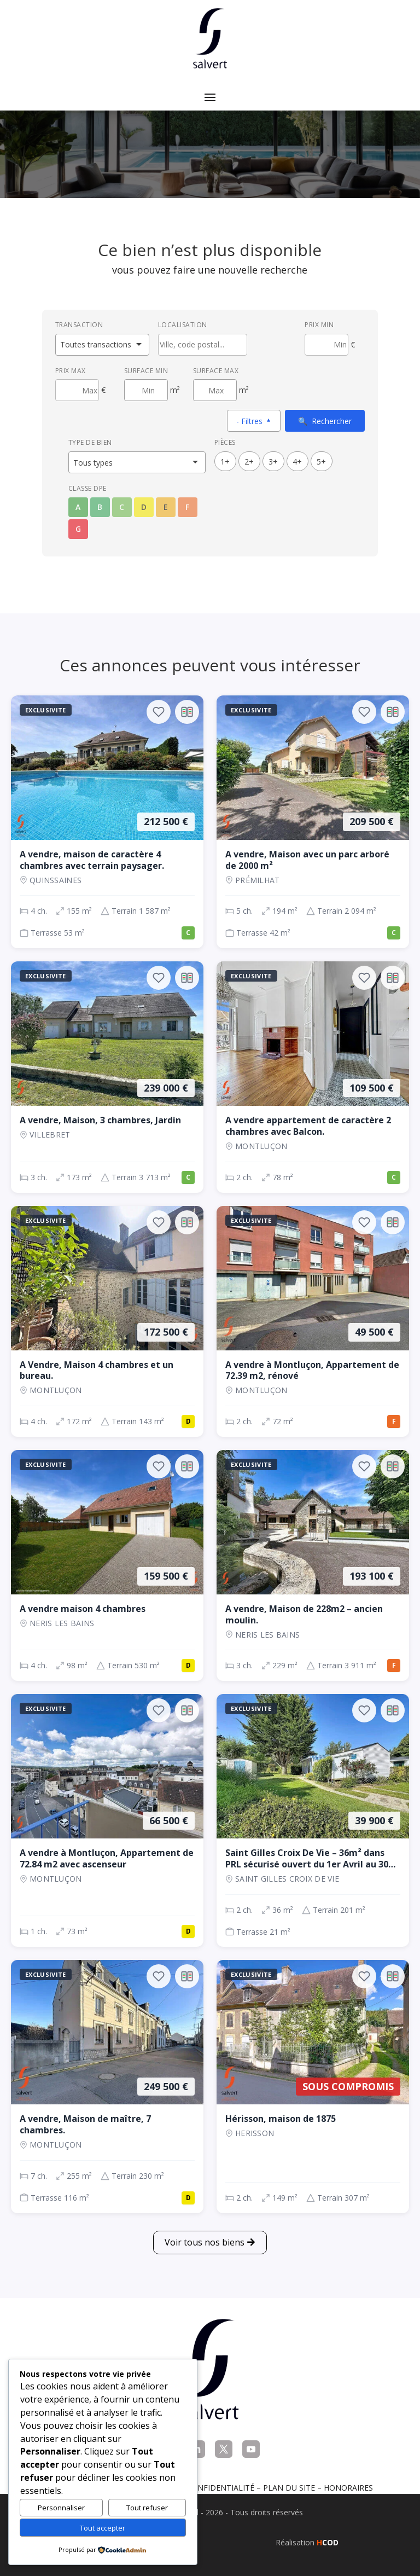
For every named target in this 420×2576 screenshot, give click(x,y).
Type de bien (90, 442)
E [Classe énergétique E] (166, 507)
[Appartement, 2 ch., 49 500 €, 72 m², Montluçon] (313, 1321)
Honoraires (348, 2487)
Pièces (225, 442)
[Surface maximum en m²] (215, 390)
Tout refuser (147, 2508)
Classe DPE (87, 488)
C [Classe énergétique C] (121, 507)
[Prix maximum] (77, 390)
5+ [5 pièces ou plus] (321, 461)
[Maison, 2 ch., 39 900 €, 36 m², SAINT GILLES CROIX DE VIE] (313, 1820)
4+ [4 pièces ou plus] (297, 461)
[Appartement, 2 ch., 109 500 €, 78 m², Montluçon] (313, 1076)
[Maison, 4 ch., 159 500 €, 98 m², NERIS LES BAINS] (107, 1565)
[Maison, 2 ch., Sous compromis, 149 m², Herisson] (313, 2086)
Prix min (319, 324)
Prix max (70, 370)
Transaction (79, 324)
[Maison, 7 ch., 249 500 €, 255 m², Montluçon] (107, 2086)
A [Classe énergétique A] (77, 507)
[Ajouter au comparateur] (187, 712)
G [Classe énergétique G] (78, 529)
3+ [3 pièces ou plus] (273, 461)
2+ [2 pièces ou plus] (249, 461)
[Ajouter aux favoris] (159, 712)
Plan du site (289, 2487)
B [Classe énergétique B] (99, 507)
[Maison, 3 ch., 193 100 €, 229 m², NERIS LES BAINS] (313, 1565)
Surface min (146, 370)
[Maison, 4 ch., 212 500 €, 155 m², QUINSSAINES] (107, 821)
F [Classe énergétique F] (187, 507)
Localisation (182, 324)
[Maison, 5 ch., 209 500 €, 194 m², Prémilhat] (313, 821)
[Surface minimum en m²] (146, 390)
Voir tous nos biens (204, 2242)
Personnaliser (61, 2508)
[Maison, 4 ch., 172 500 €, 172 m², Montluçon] (107, 1321)
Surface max (216, 370)
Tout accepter (102, 2528)
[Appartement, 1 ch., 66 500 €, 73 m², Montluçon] (107, 1820)
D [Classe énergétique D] (144, 507)
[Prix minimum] (326, 345)
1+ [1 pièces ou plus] (225, 461)
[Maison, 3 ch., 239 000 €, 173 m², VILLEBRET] (107, 1076)
